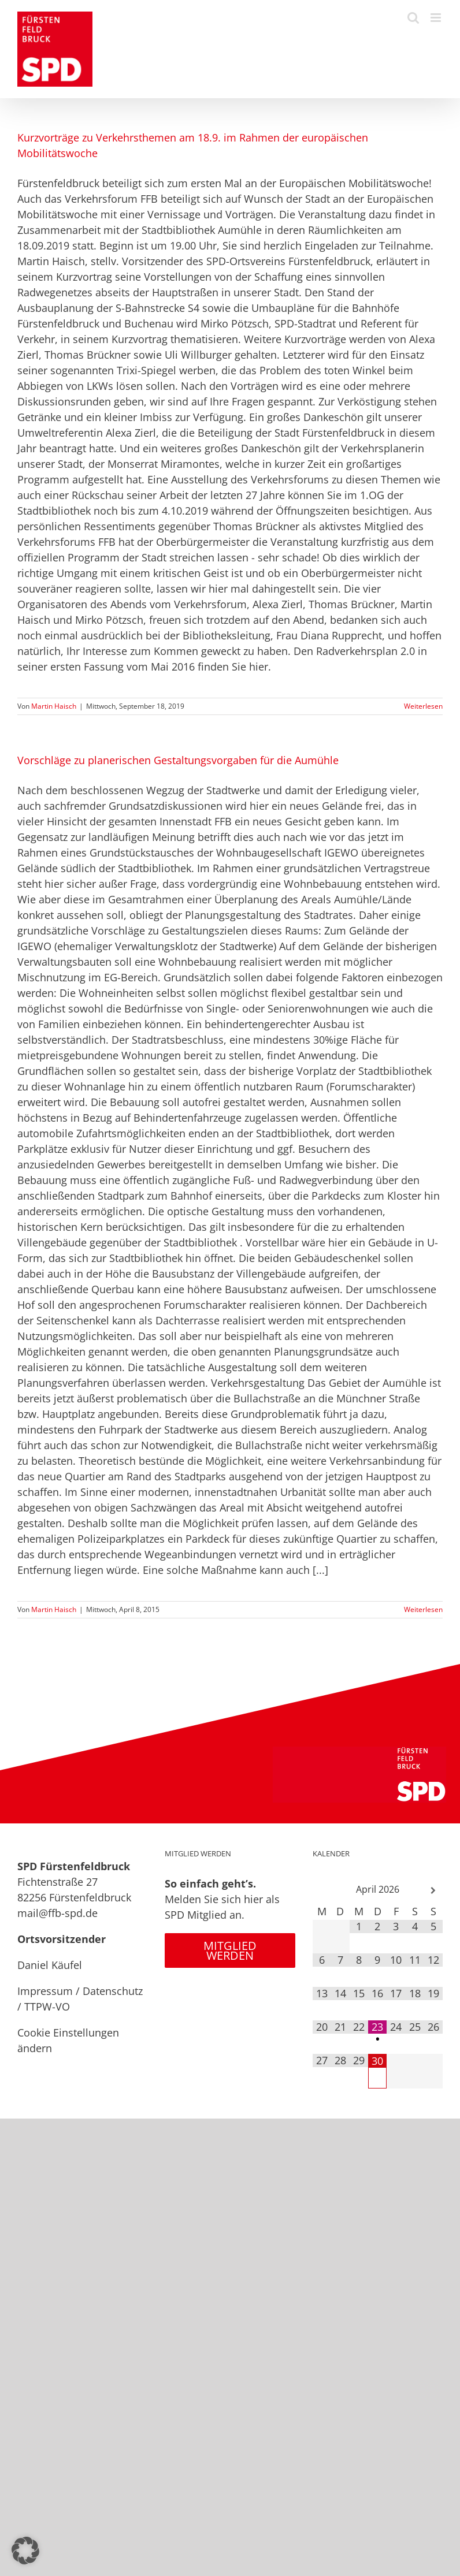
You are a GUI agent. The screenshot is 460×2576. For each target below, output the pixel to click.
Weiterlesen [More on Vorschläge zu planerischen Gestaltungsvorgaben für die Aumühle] (423, 1609)
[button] (25, 2550)
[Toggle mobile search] (413, 18)
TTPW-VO (47, 2006)
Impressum (45, 1991)
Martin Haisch (53, 706)
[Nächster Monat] (433, 1890)
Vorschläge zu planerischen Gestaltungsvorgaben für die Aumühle (178, 760)
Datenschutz (113, 1991)
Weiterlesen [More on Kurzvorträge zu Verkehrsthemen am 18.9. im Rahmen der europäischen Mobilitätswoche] (423, 706)
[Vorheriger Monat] (322, 1890)
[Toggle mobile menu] (437, 18)
